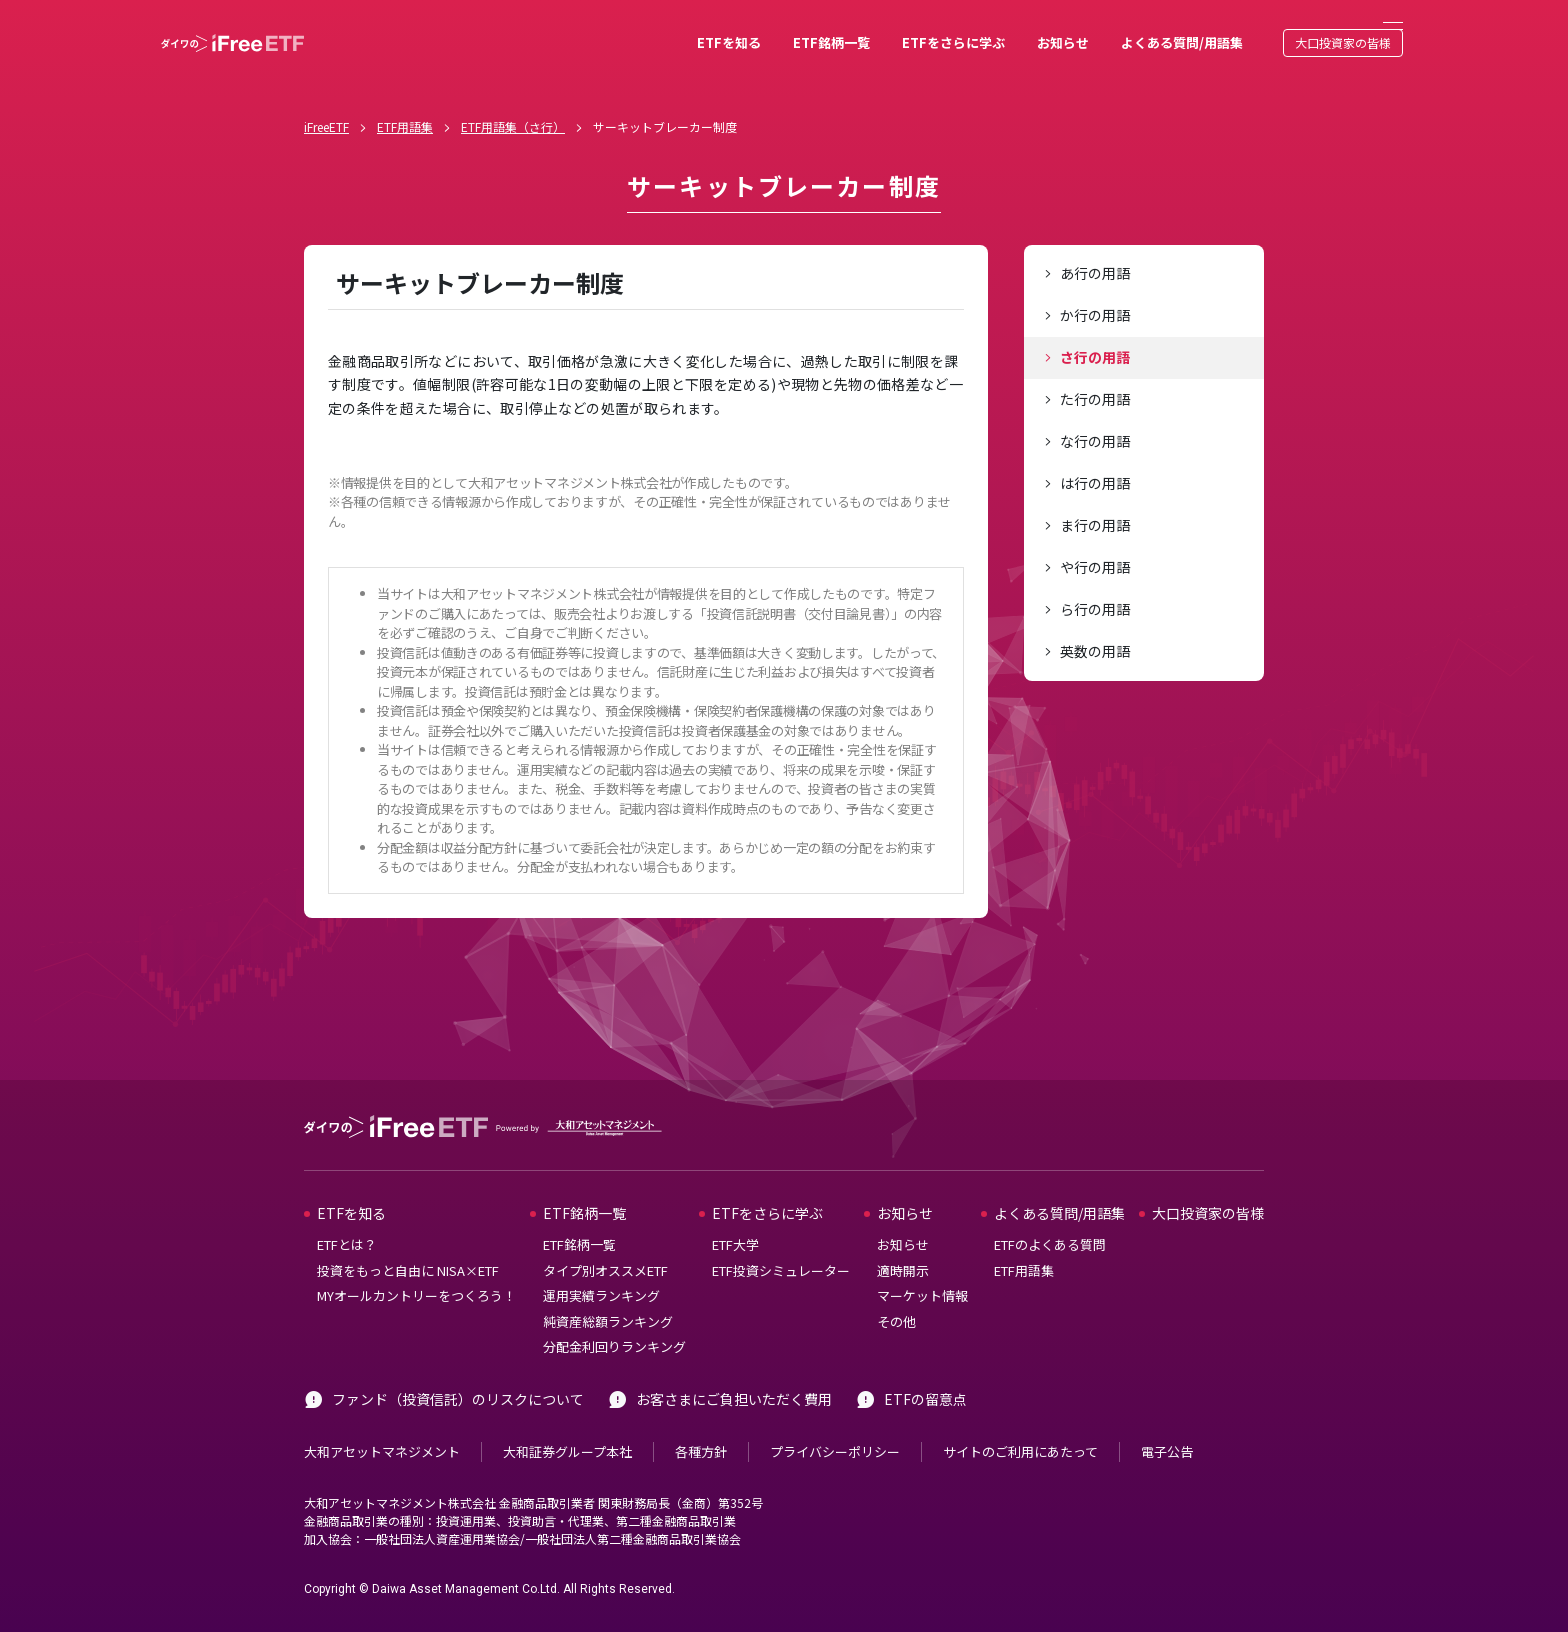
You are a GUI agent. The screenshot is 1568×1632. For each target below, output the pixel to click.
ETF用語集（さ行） (513, 96)
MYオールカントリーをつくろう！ (416, 1266)
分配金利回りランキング (614, 1317)
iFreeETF (326, 96)
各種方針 (701, 1421)
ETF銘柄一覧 (768, 27)
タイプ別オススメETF (605, 1240)
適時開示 (903, 1240)
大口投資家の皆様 (1280, 27)
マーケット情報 (922, 1266)
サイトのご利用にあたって (1020, 1421)
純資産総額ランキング (608, 1291)
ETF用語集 (405, 96)
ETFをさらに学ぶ (890, 27)
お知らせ (1000, 27)
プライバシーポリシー (835, 1421)
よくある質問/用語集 (1119, 27)
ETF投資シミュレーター (781, 1240)
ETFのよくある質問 (1050, 1215)
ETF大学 (735, 1215)
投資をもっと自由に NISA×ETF (408, 1240)
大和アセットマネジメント (382, 1421)
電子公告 (1167, 1421)
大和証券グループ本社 (567, 1421)
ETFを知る (666, 27)
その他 (896, 1291)
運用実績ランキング (601, 1266)
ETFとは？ (347, 1215)
